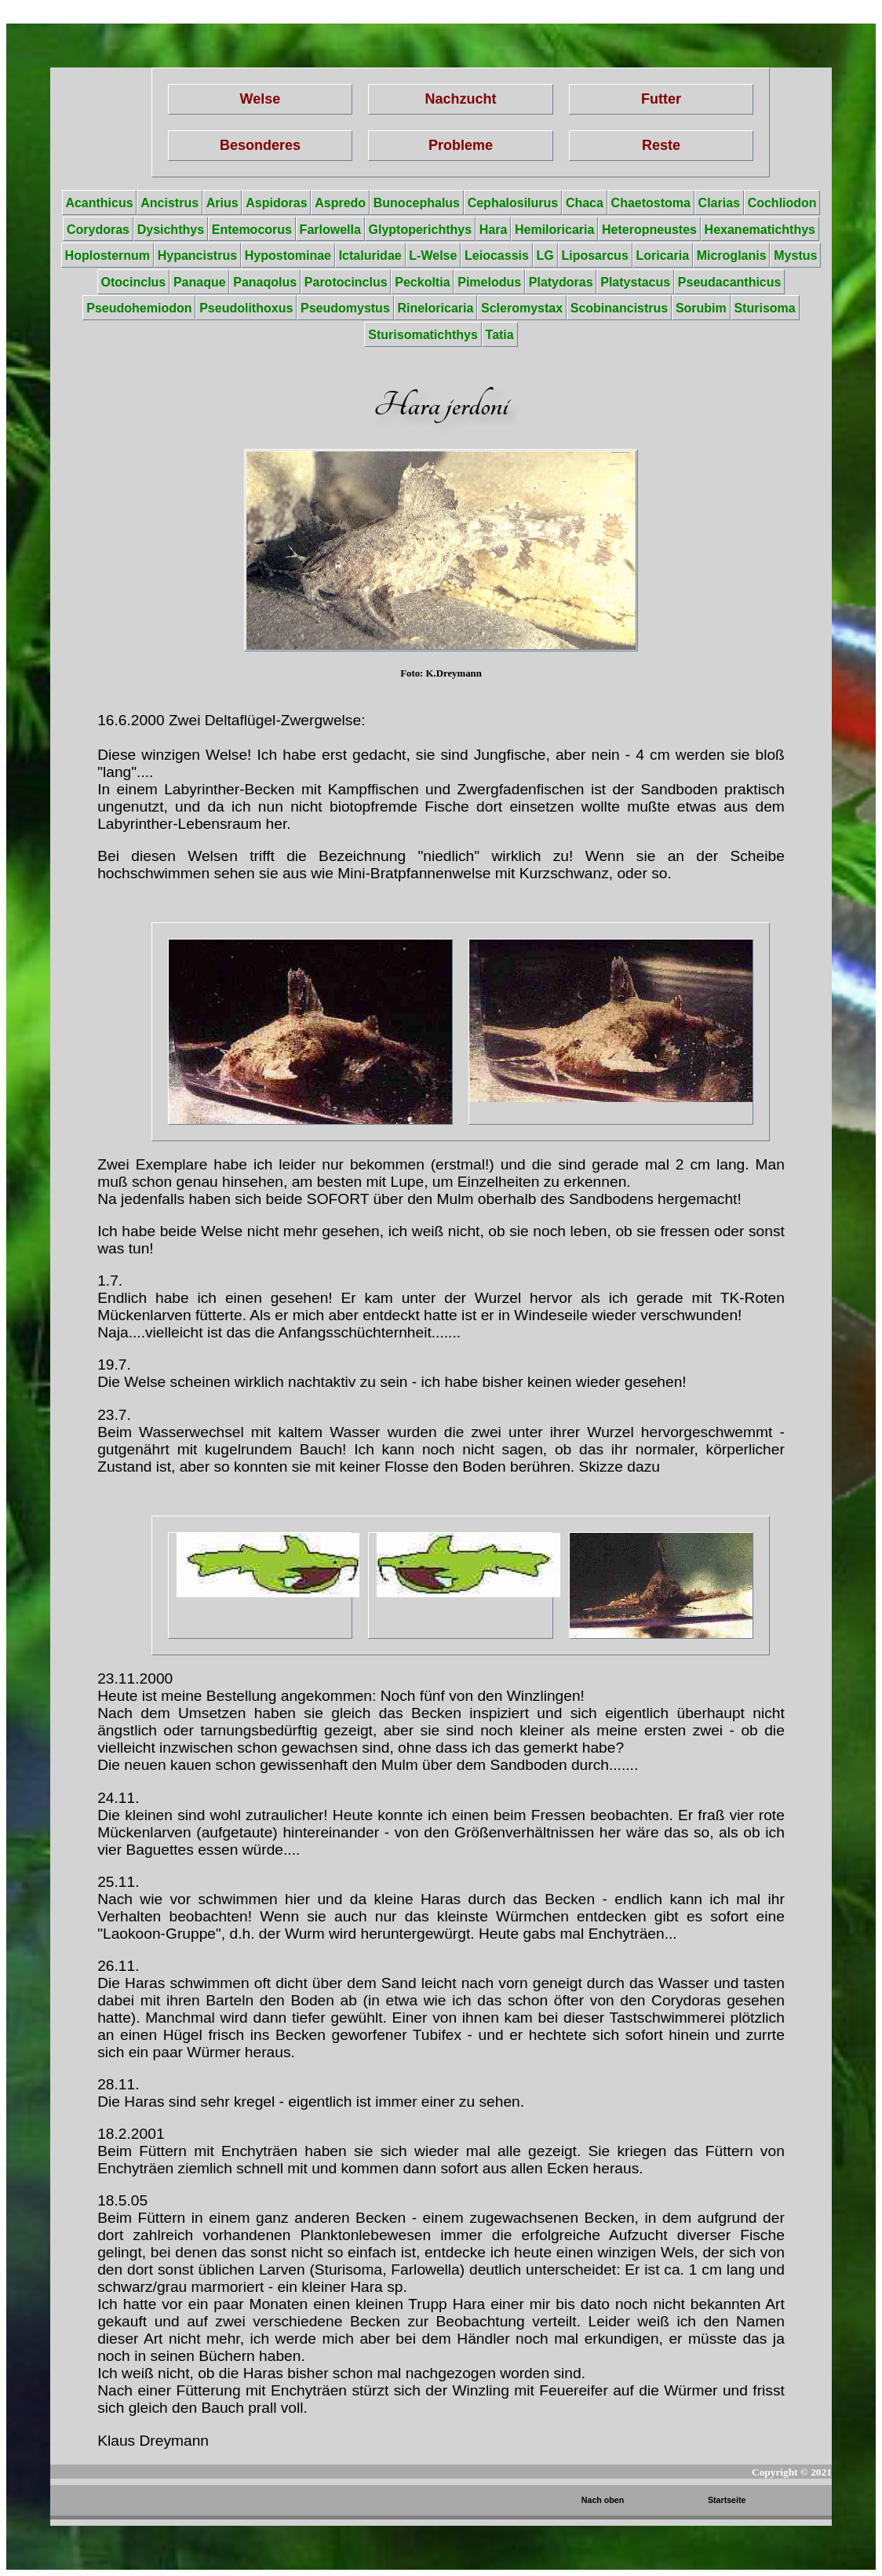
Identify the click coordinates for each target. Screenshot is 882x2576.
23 (105, 1678)
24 (105, 1798)
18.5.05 (122, 2200)
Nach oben (602, 2500)
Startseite (727, 2500)
